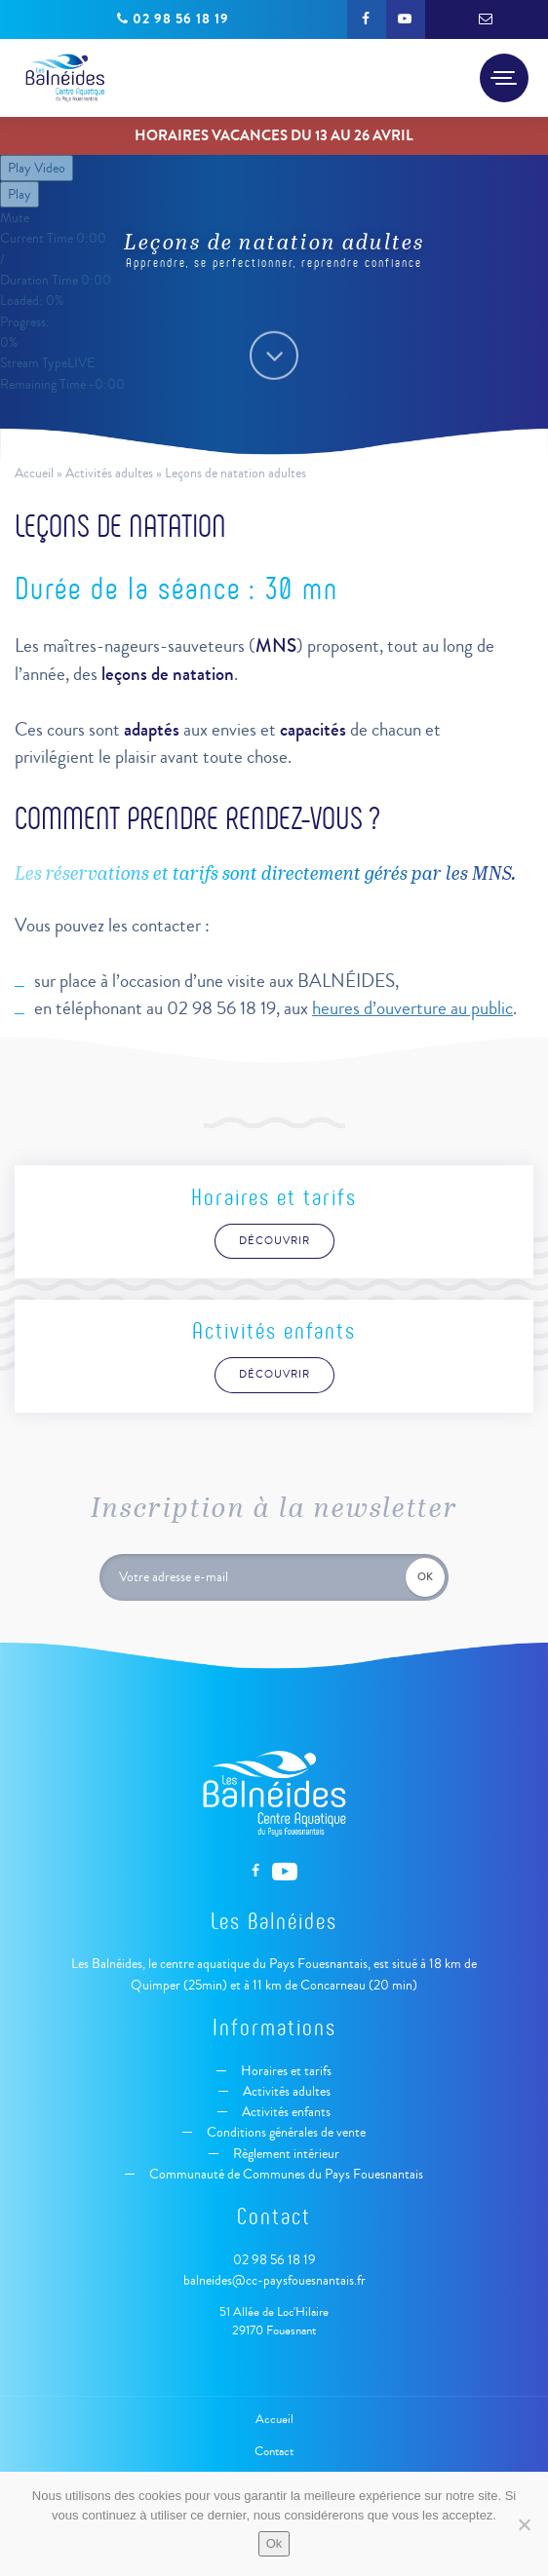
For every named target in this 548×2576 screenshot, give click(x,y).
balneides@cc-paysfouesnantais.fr (274, 2280)
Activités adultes (109, 473)
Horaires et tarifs (285, 2071)
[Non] (523, 2524)
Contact (274, 2451)
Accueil (34, 473)
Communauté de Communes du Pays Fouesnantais (284, 2174)
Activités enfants (285, 2112)
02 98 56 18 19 (274, 2260)
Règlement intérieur (284, 2153)
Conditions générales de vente (285, 2132)
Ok (274, 2543)
